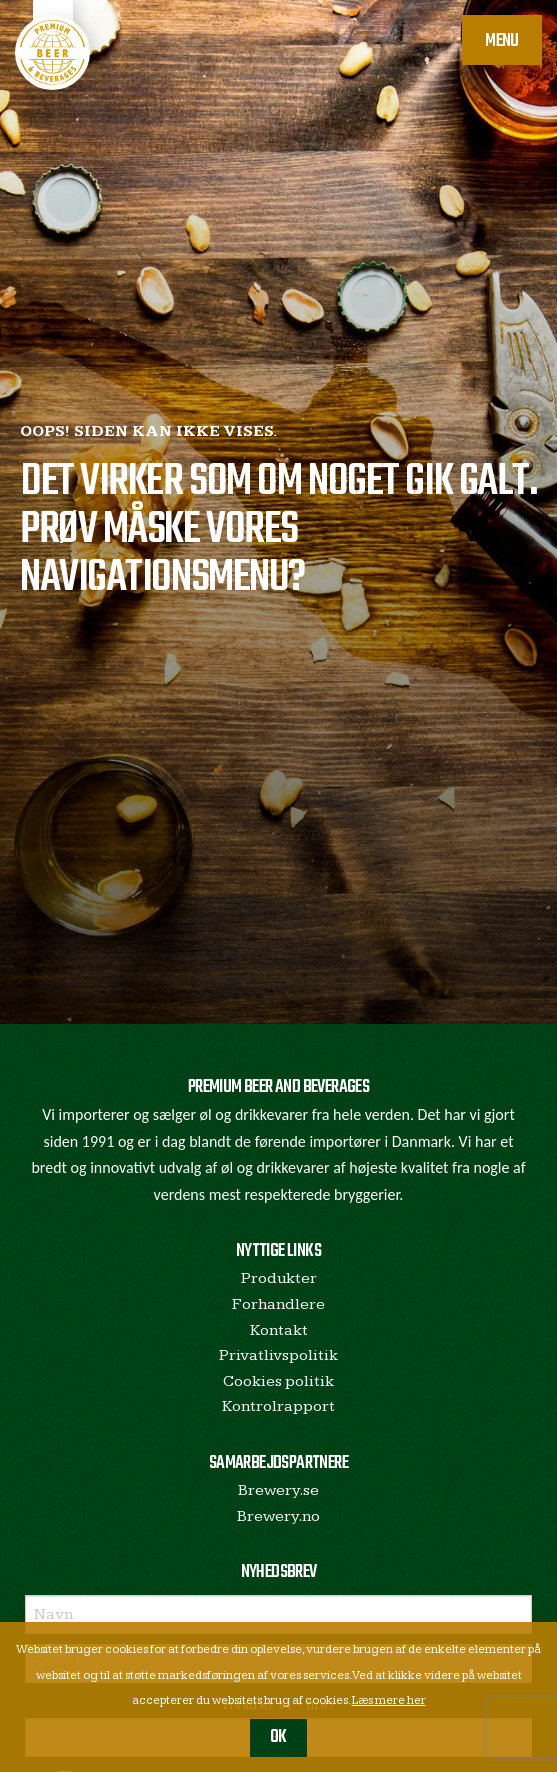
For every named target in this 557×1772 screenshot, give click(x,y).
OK (278, 1737)
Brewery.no (278, 1516)
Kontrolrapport (278, 1406)
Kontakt (279, 1330)
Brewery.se (278, 1490)
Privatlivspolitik (278, 1355)
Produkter (279, 1278)
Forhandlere (278, 1304)
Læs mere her (389, 1700)
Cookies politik (278, 1381)
